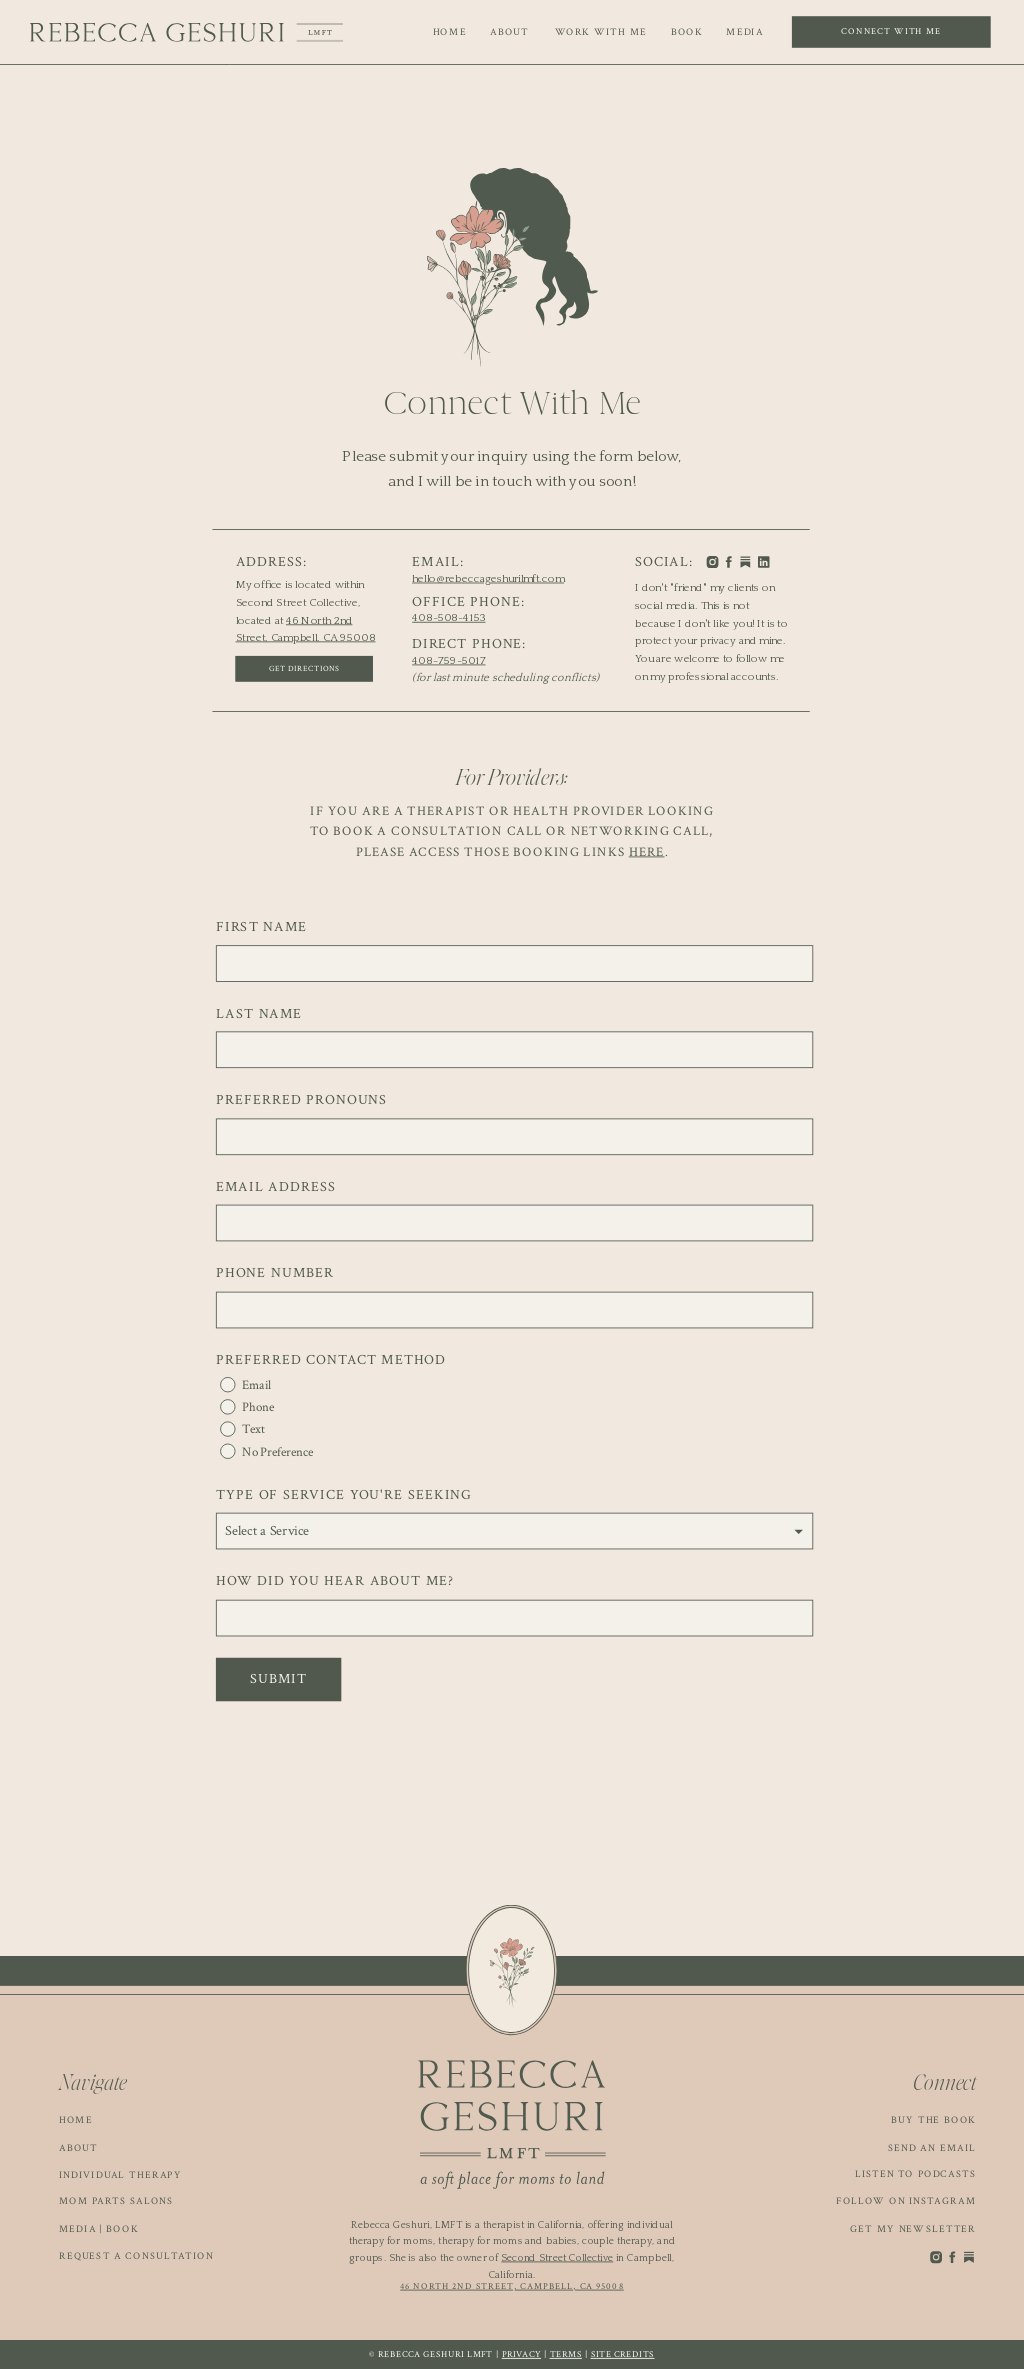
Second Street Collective (557, 2257)
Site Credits (623, 2354)
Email (256, 1385)
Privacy (521, 2354)
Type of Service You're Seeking (344, 1495)
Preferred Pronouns (301, 1100)
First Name (261, 927)
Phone (258, 1407)
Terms (566, 2354)
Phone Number (275, 1274)
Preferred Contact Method (331, 1360)
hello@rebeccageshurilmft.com (488, 578)
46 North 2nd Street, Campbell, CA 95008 (511, 2286)
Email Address (276, 1187)
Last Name (259, 1014)
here (647, 852)
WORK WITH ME (601, 32)
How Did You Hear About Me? (335, 1582)
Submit (278, 1679)
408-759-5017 (448, 660)
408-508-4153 (448, 618)
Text (253, 1429)
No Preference (277, 1451)
